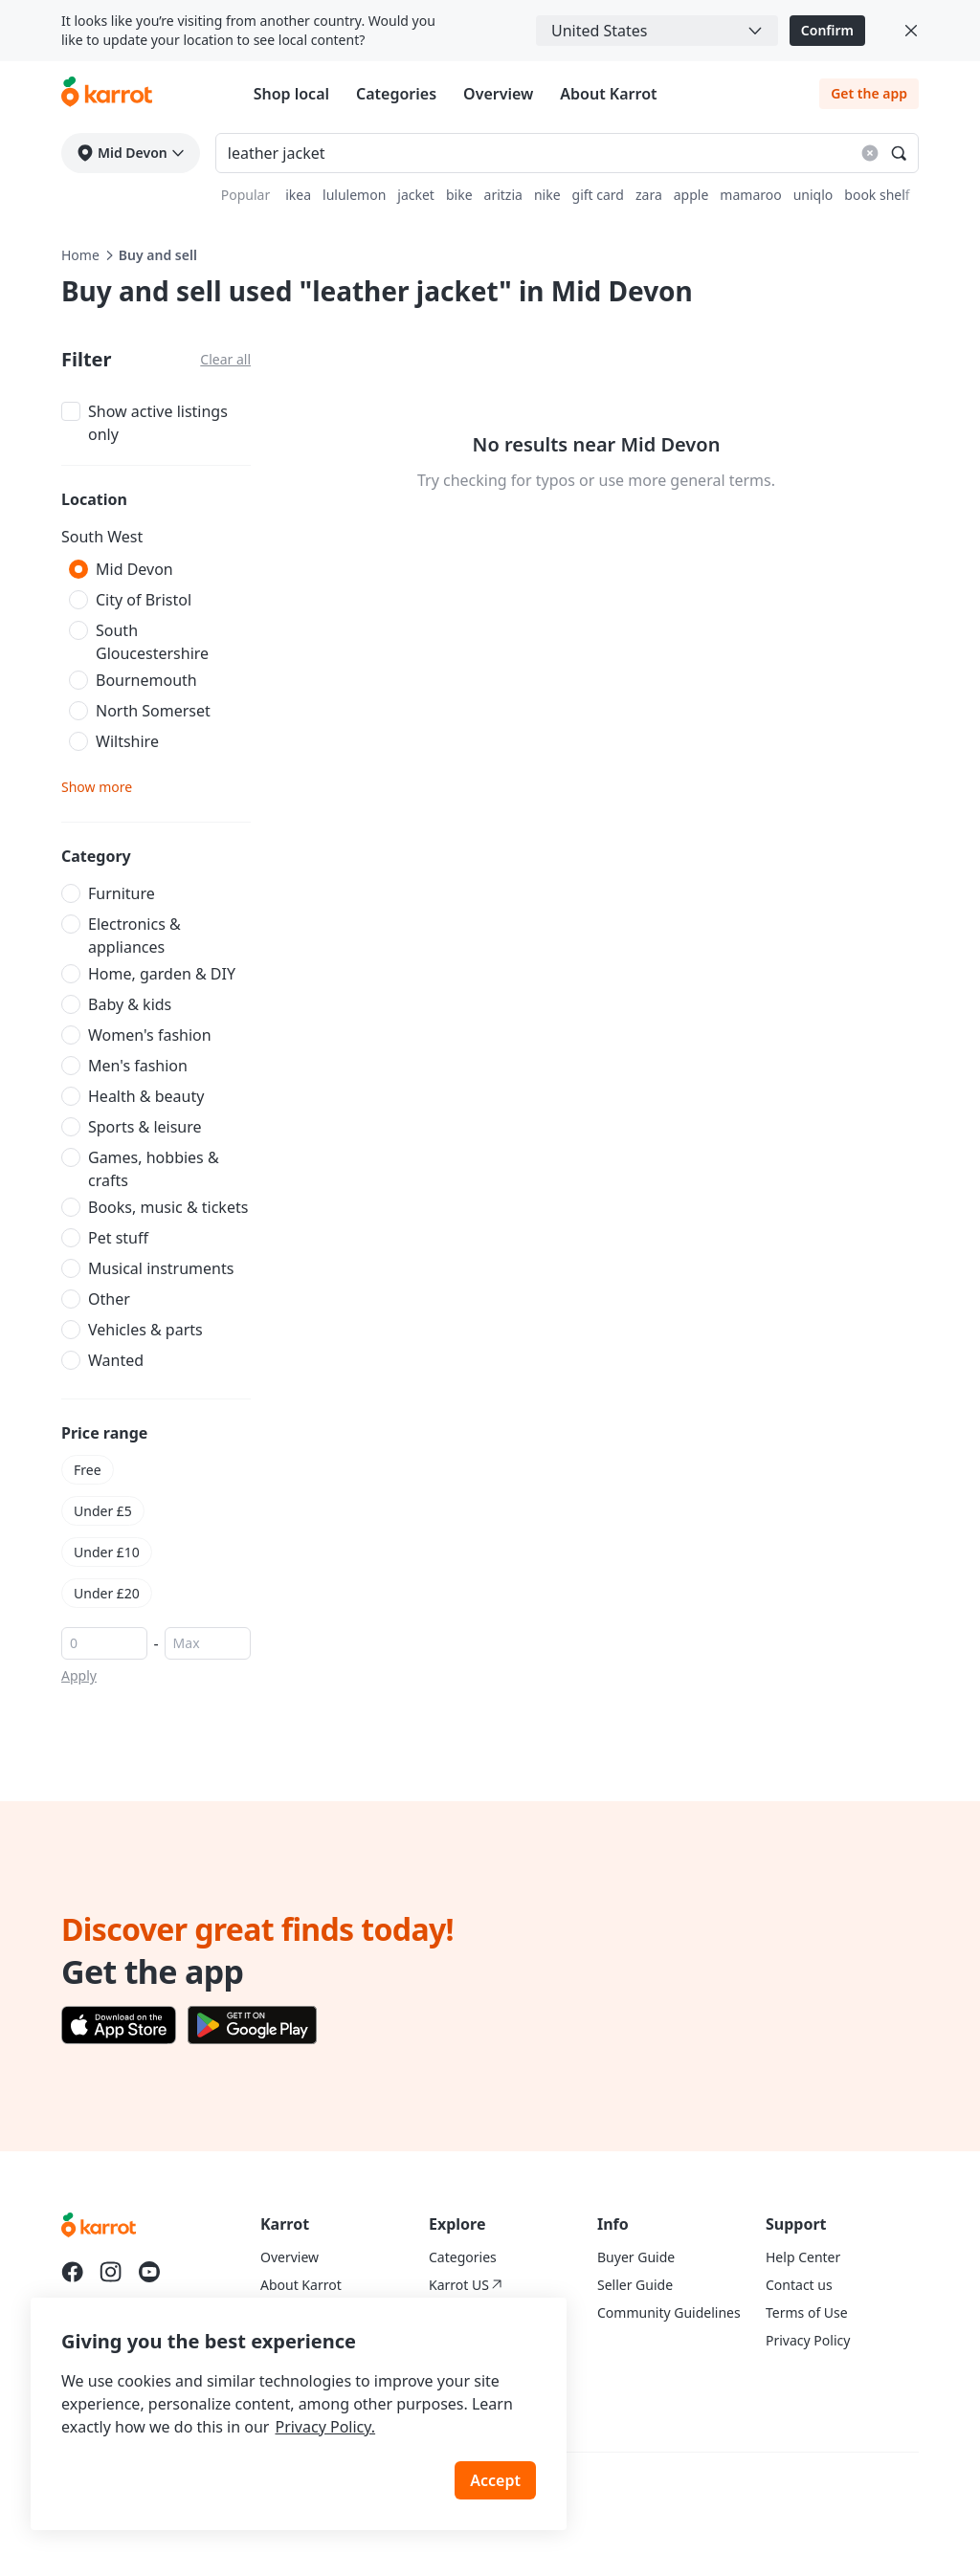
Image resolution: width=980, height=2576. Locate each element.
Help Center (803, 2257)
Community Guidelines (669, 2312)
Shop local (291, 93)
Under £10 (107, 1552)
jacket (415, 195)
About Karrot (608, 93)
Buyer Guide (636, 2257)
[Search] (898, 153)
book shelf (876, 195)
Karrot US (465, 2285)
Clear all (225, 359)
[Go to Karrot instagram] (111, 2271)
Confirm (827, 30)
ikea (298, 195)
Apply (79, 1675)
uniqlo (813, 195)
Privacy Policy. (325, 2426)
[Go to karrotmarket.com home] (106, 94)
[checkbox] (156, 421)
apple (691, 195)
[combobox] (657, 30)
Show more (96, 787)
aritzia (503, 195)
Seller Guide (635, 2285)
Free (87, 1470)
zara (648, 195)
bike (459, 195)
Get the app (869, 93)
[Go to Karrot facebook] (72, 2271)
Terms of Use (807, 2312)
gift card (598, 195)
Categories (396, 93)
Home (80, 255)
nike (547, 195)
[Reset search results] (870, 153)
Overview (498, 93)
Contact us (799, 2285)
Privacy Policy (808, 2340)
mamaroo (750, 195)
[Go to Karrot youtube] (149, 2271)
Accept (495, 2480)
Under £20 (107, 1593)
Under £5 (103, 1511)
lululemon (354, 195)
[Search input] (567, 153)
